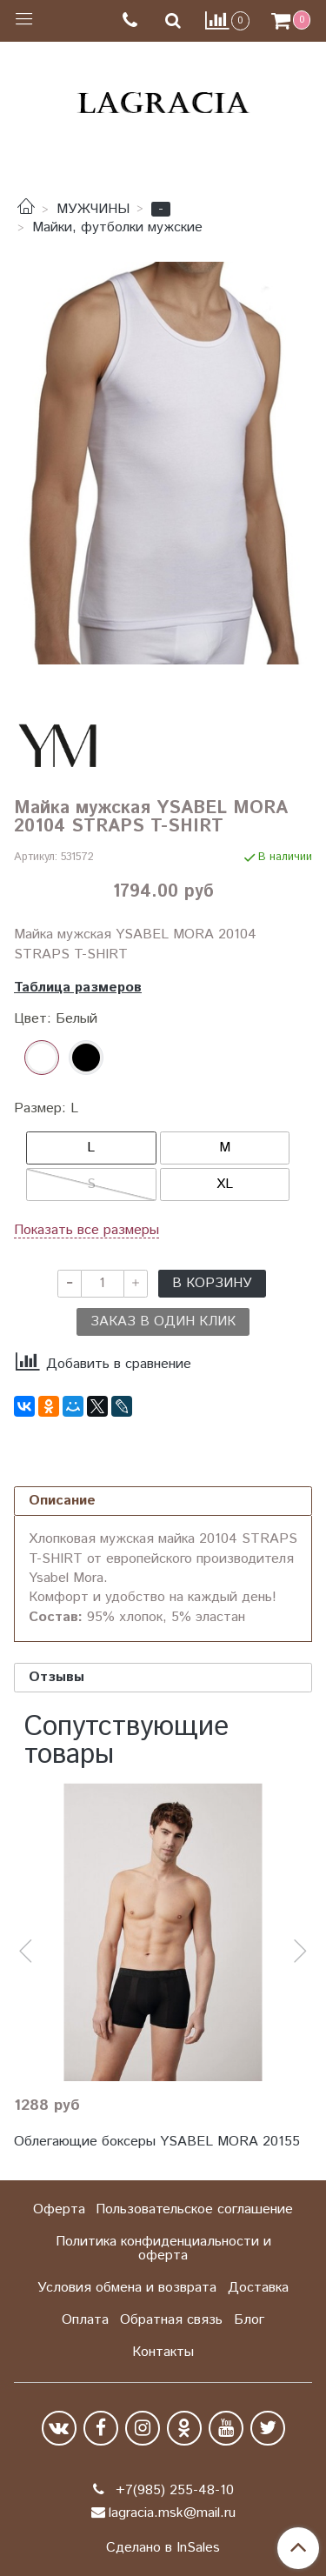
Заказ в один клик (163, 1321)
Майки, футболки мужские (117, 227)
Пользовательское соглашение (194, 2209)
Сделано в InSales (163, 2548)
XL (224, 1184)
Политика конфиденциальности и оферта (163, 2249)
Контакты (163, 2352)
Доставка (258, 2288)
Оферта (59, 2209)
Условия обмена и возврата (126, 2288)
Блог (249, 2320)
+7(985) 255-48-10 (172, 2490)
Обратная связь (171, 2320)
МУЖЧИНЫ (93, 209)
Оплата (85, 2320)
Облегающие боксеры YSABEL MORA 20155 (157, 2142)
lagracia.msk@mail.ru (172, 2513)
